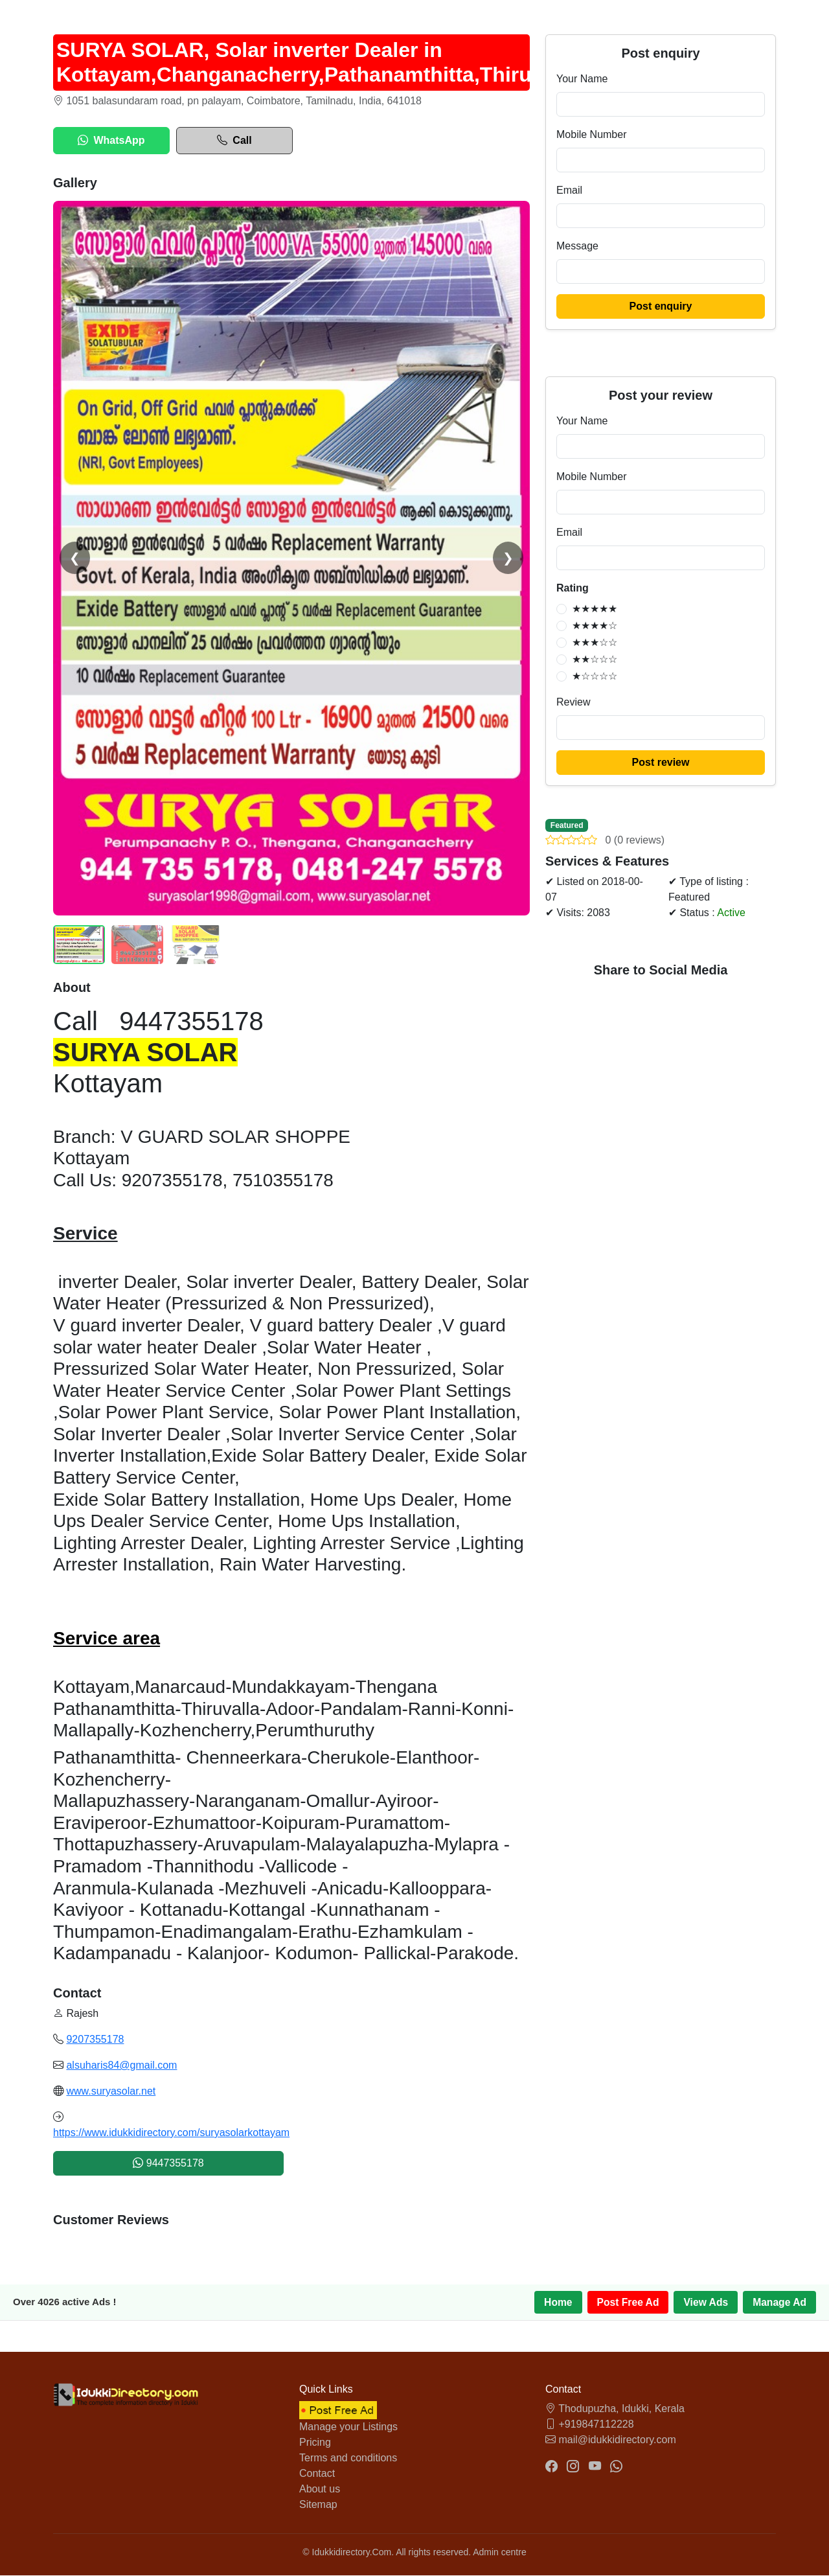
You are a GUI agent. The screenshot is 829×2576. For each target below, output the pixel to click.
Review (573, 701)
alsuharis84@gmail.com (121, 2065)
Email (569, 190)
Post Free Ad (625, 2302)
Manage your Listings (348, 2427)
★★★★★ (594, 608)
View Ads (704, 2302)
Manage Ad (778, 2302)
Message (577, 245)
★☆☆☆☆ (594, 676)
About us (319, 2489)
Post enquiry (661, 306)
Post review (661, 762)
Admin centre (499, 2552)
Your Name (582, 78)
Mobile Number (591, 134)
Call (234, 140)
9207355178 (95, 2039)
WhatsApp (111, 140)
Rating (572, 587)
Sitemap (318, 2505)
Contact (317, 2473)
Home (553, 2302)
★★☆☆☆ (594, 659)
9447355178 (168, 2162)
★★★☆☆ (594, 642)
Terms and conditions (348, 2458)
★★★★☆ (594, 625)
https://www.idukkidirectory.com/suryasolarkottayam (171, 2132)
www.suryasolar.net (110, 2091)
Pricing (315, 2442)
